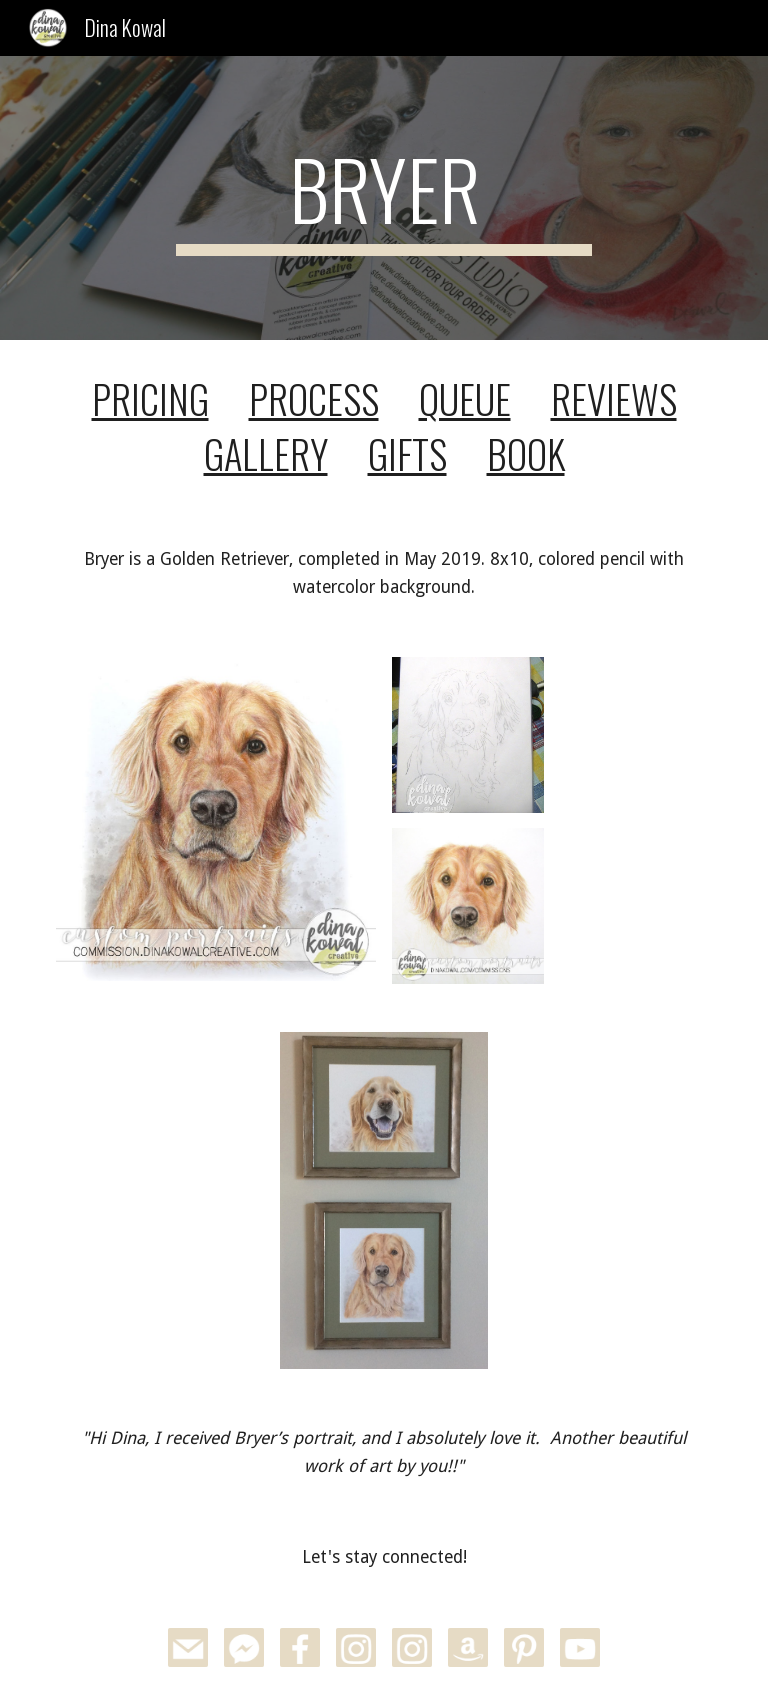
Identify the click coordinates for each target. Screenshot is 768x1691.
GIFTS (407, 453)
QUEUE (465, 398)
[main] (383, 198)
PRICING (150, 398)
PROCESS (314, 398)
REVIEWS (614, 398)
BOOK (526, 453)
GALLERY (266, 453)
